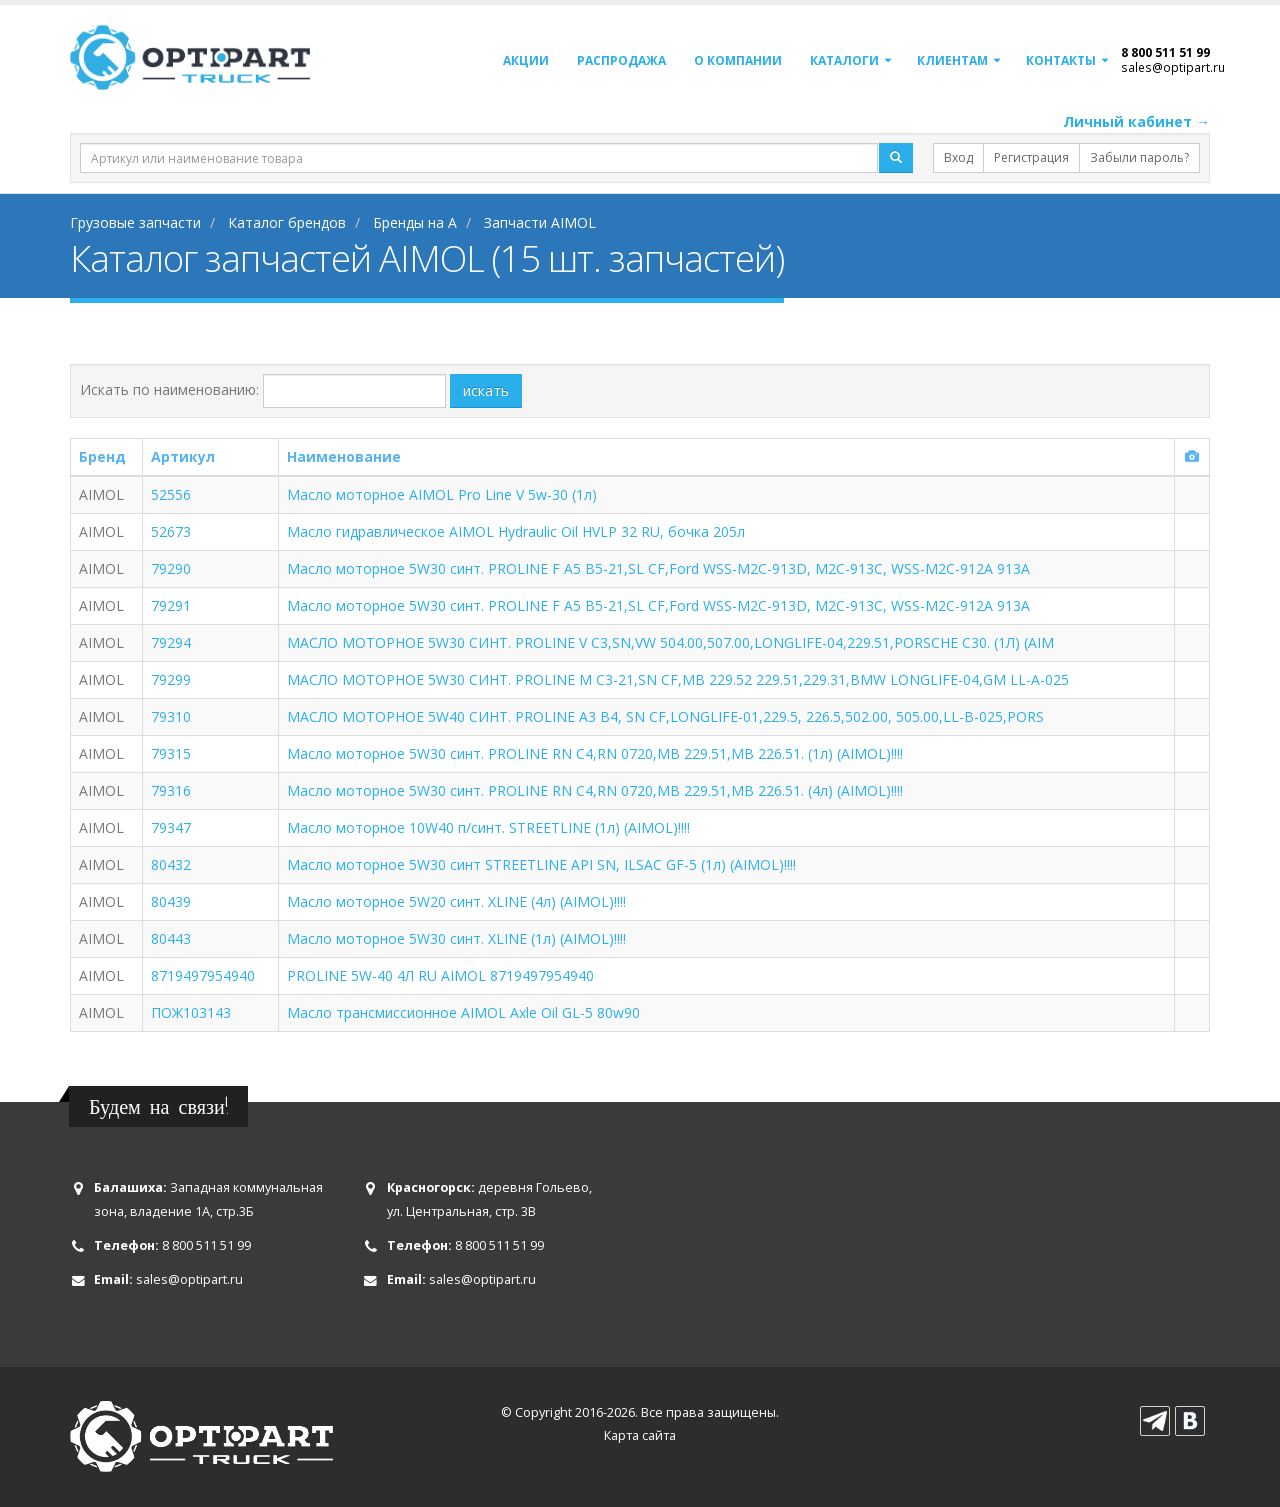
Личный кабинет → (1136, 121)
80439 (171, 901)
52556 (171, 494)
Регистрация (1031, 157)
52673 (171, 531)
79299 (171, 679)
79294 (171, 642)
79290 (171, 568)
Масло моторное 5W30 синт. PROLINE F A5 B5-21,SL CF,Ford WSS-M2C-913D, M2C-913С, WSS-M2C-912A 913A (658, 568)
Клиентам (952, 60)
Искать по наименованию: (169, 389)
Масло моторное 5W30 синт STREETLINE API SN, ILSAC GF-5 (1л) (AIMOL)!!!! (541, 864)
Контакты (1061, 60)
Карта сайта (640, 1435)
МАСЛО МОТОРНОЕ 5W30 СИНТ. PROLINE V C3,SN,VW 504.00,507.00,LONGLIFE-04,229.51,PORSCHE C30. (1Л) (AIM (670, 642)
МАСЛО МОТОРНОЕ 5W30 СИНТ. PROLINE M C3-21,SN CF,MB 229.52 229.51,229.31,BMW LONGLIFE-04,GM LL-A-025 (678, 679)
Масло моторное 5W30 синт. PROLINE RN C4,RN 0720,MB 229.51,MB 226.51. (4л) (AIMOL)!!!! (595, 790)
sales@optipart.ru (1173, 67)
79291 (171, 605)
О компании (738, 60)
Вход (958, 157)
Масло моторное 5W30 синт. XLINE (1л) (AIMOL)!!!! (456, 938)
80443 (171, 938)
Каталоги (844, 60)
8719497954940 (203, 975)
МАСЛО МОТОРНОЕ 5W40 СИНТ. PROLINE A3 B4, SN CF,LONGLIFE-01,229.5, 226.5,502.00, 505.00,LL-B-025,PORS (665, 716)
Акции (526, 60)
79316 (171, 790)
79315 (171, 753)
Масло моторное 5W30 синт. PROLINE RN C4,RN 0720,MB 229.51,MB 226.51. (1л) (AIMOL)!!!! (595, 753)
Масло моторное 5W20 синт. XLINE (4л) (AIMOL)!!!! (456, 901)
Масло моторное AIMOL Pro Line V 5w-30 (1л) (442, 494)
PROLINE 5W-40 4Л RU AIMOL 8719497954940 (440, 975)
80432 (171, 864)
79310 (171, 716)
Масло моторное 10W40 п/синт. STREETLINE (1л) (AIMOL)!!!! (488, 827)
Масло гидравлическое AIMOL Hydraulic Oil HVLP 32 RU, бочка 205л (516, 531)
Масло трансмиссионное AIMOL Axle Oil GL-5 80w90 (463, 1012)
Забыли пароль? (1139, 157)
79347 (171, 827)
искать (486, 390)
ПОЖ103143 (191, 1012)
